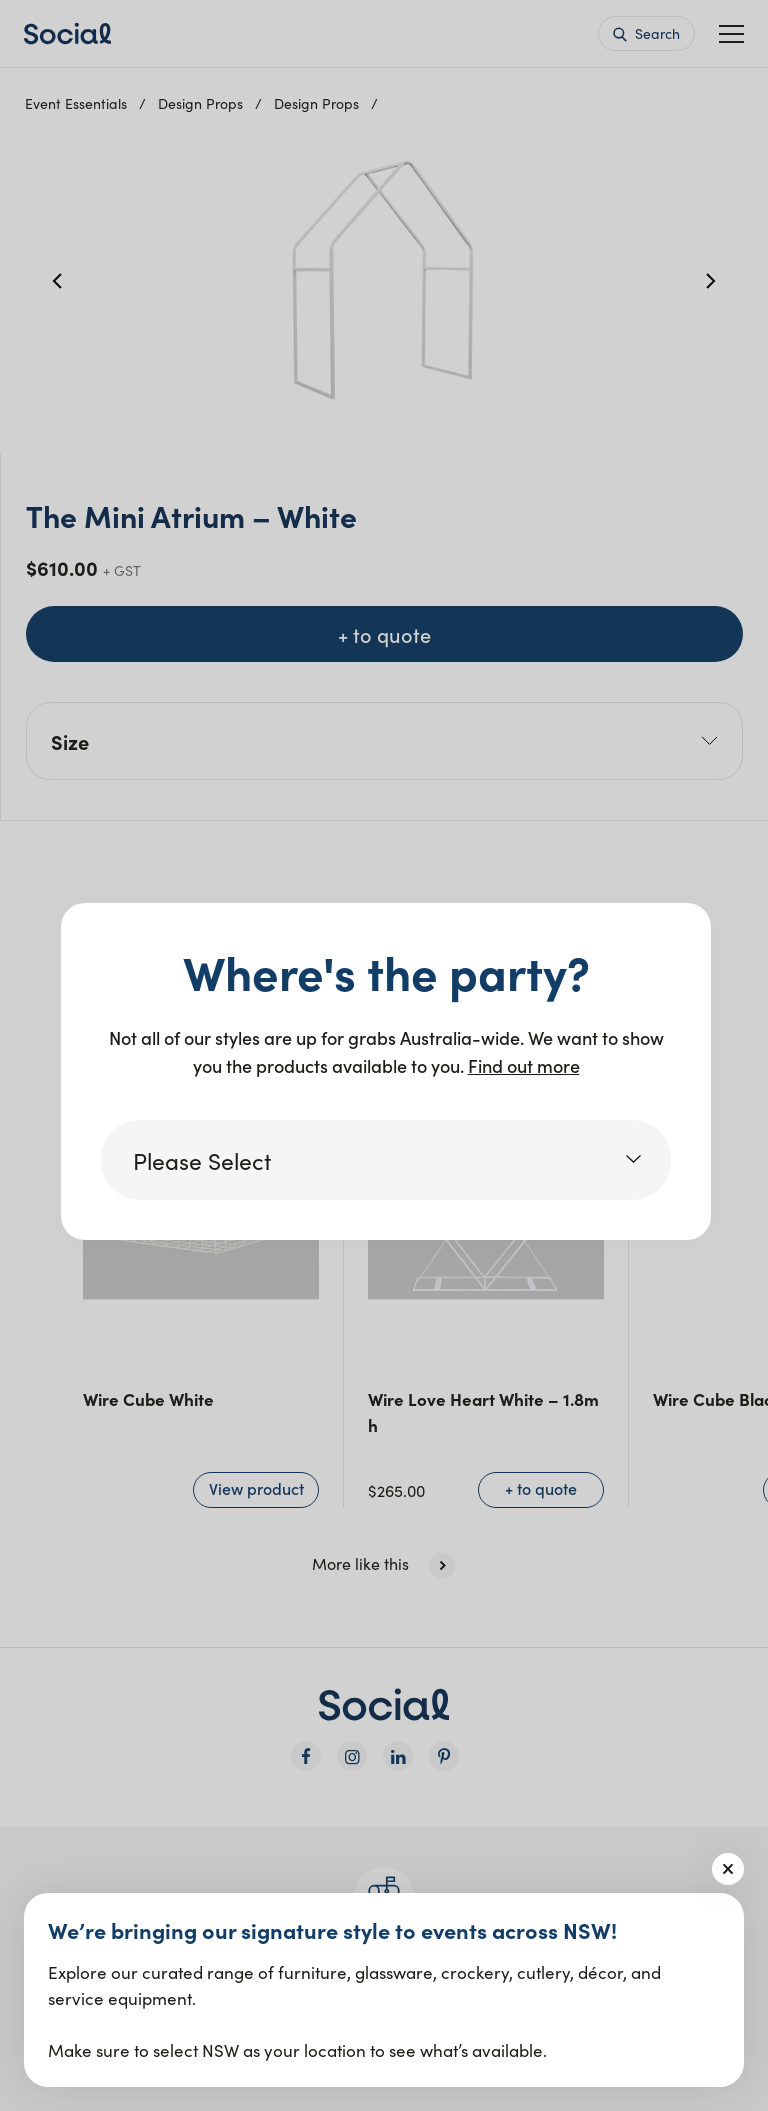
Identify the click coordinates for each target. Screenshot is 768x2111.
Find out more (524, 1065)
